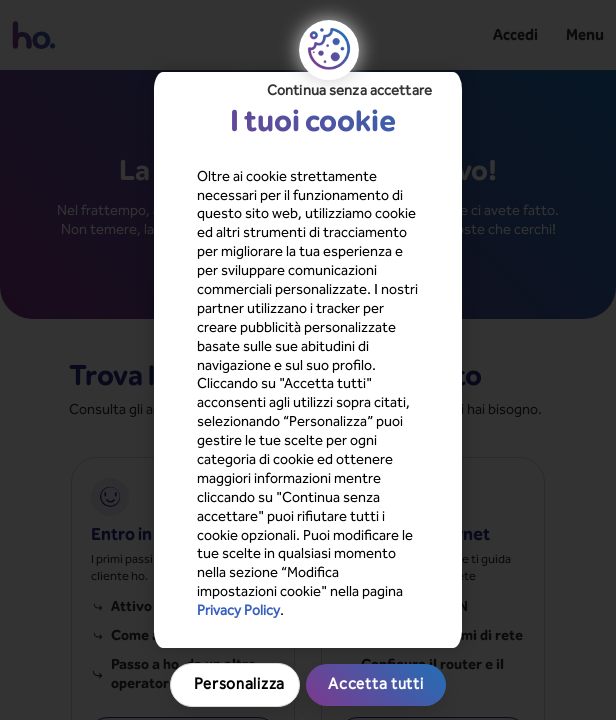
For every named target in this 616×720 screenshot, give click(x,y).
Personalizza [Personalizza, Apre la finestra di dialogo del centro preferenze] (307, 502)
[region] (308, 359)
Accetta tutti (307, 545)
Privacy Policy (328, 450)
